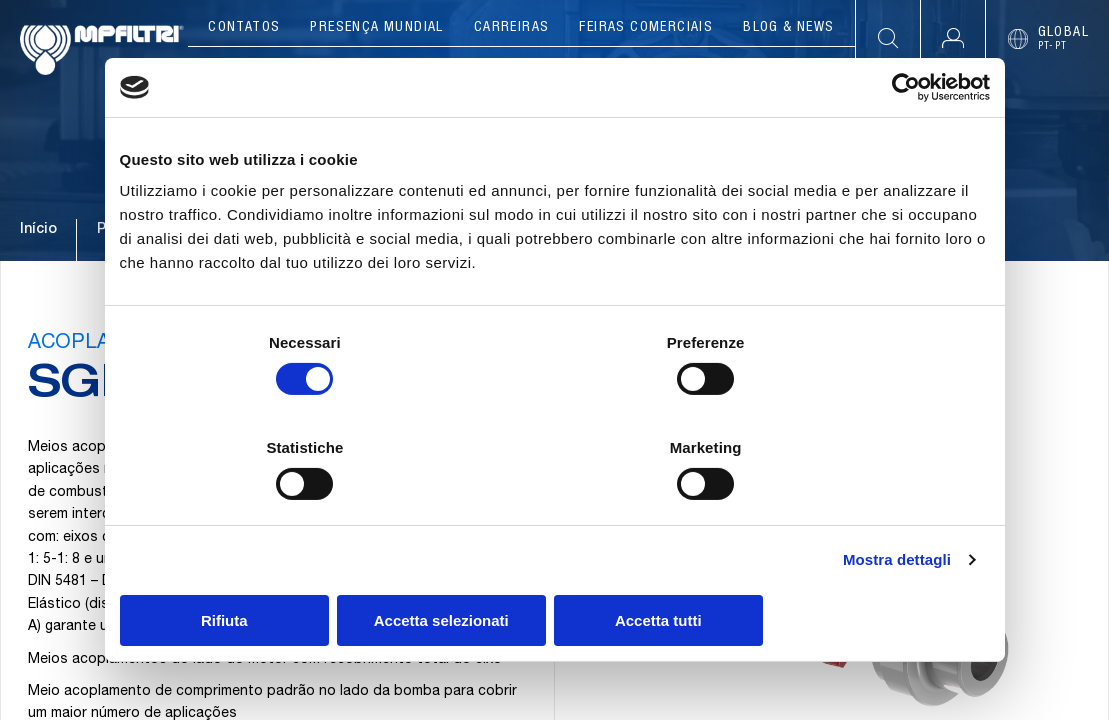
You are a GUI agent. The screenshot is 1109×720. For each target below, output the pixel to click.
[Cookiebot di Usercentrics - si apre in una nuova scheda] (902, 141)
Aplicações (510, 70)
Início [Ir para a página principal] (38, 269)
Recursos (789, 70)
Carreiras (512, 28)
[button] (952, 38)
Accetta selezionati (554, 567)
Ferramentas (654, 70)
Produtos (382, 70)
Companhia (257, 70)
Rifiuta (262, 567)
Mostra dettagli (897, 507)
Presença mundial (376, 28)
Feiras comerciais (646, 28)
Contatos (244, 28)
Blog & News (788, 28)
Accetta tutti (847, 567)
